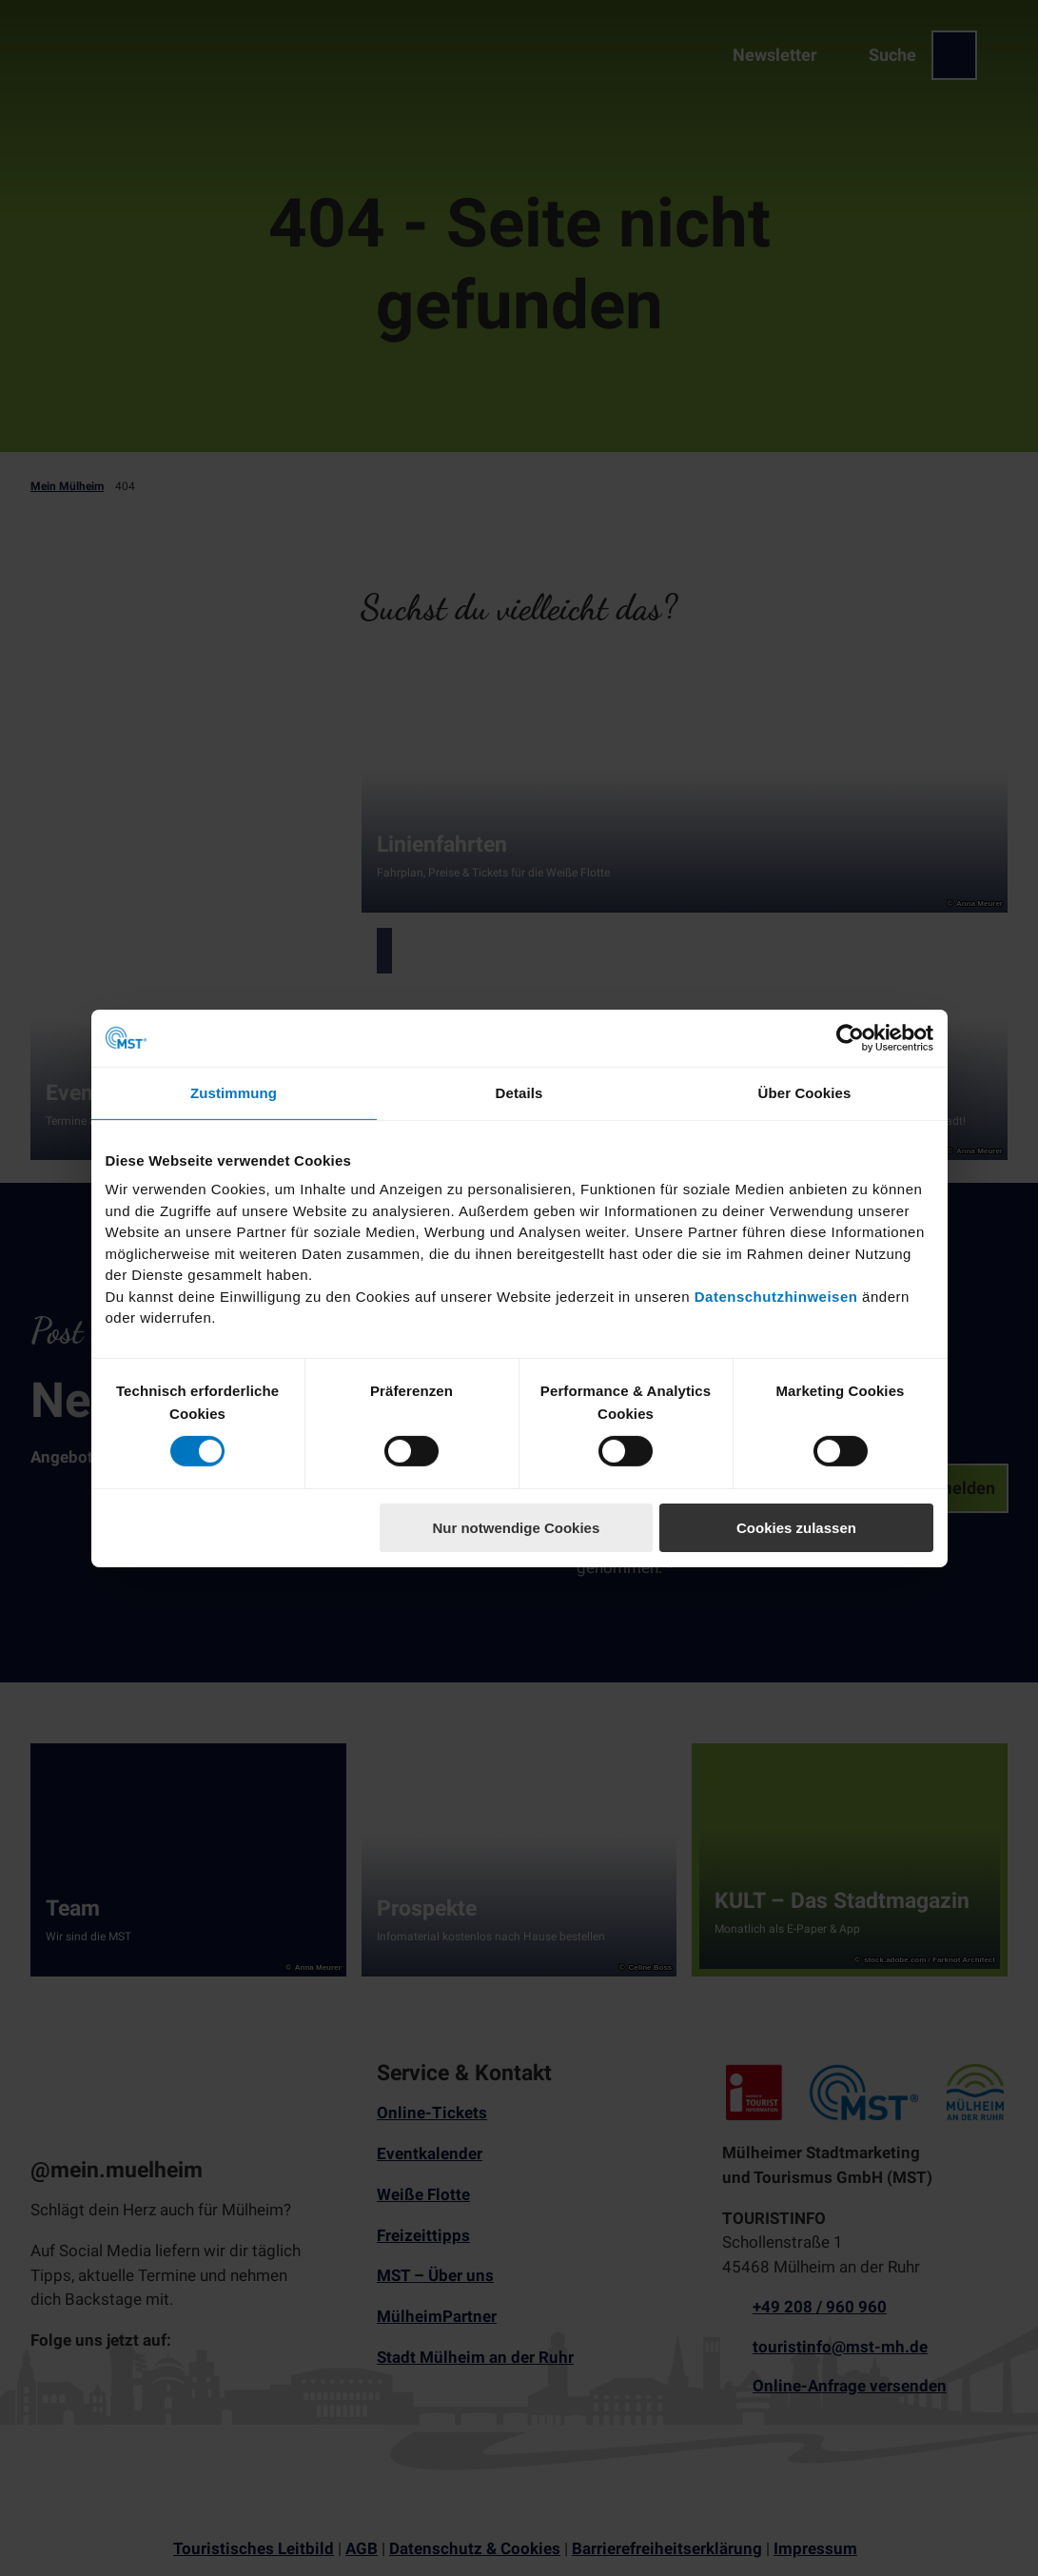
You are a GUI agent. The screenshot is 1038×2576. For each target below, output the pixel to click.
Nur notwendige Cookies (515, 1528)
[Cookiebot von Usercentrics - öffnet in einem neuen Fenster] (850, 1037)
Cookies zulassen (796, 1528)
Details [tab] (519, 1092)
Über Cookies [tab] (805, 1092)
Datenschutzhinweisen (776, 1296)
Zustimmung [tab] (233, 1092)
